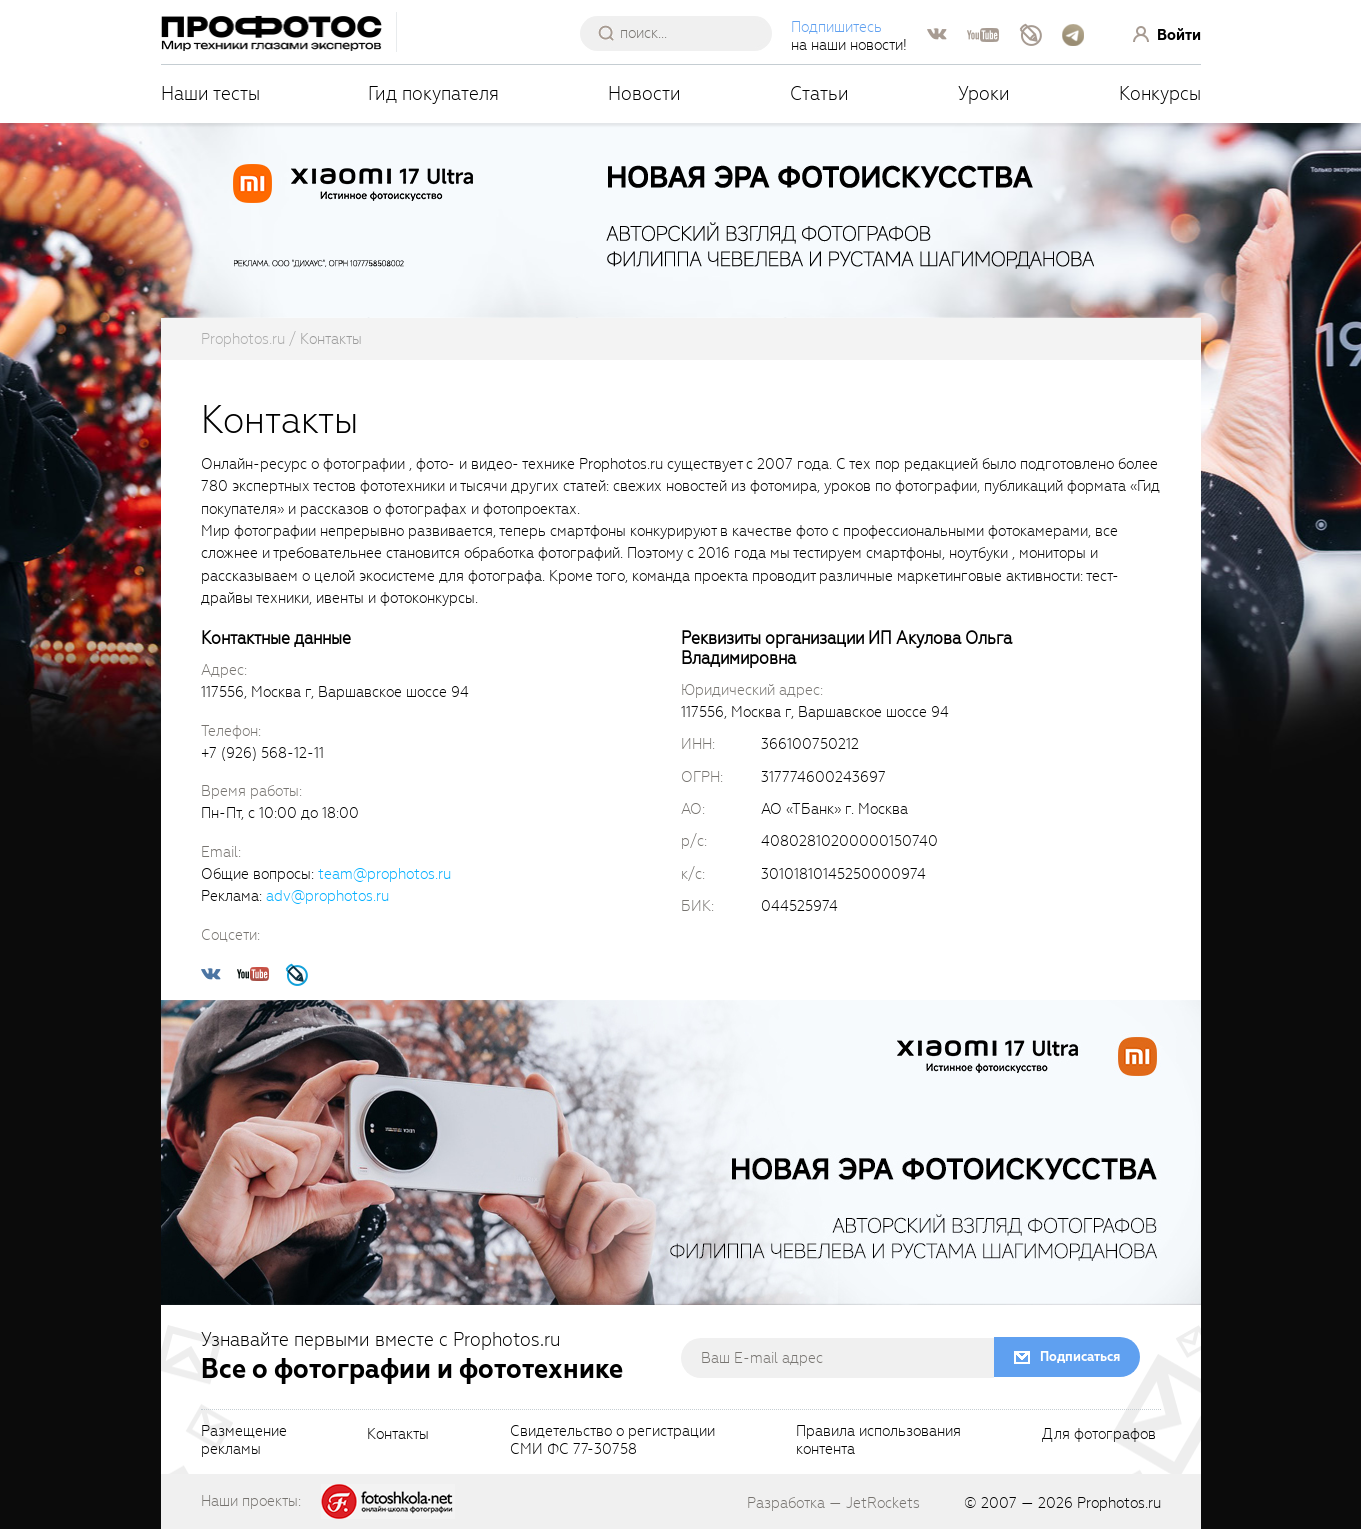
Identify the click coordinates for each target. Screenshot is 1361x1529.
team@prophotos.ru (384, 874)
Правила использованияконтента (878, 1441)
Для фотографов (1099, 1435)
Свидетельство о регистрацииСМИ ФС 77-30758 (612, 1441)
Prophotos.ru (1119, 1503)
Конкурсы (1160, 93)
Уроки (984, 93)
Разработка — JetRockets (833, 1503)
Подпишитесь (836, 27)
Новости (644, 93)
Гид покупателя (433, 93)
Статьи (819, 93)
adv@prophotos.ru (327, 896)
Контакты (398, 1435)
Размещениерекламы (244, 1441)
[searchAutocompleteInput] (683, 33)
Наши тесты (210, 93)
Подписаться (1080, 1356)
